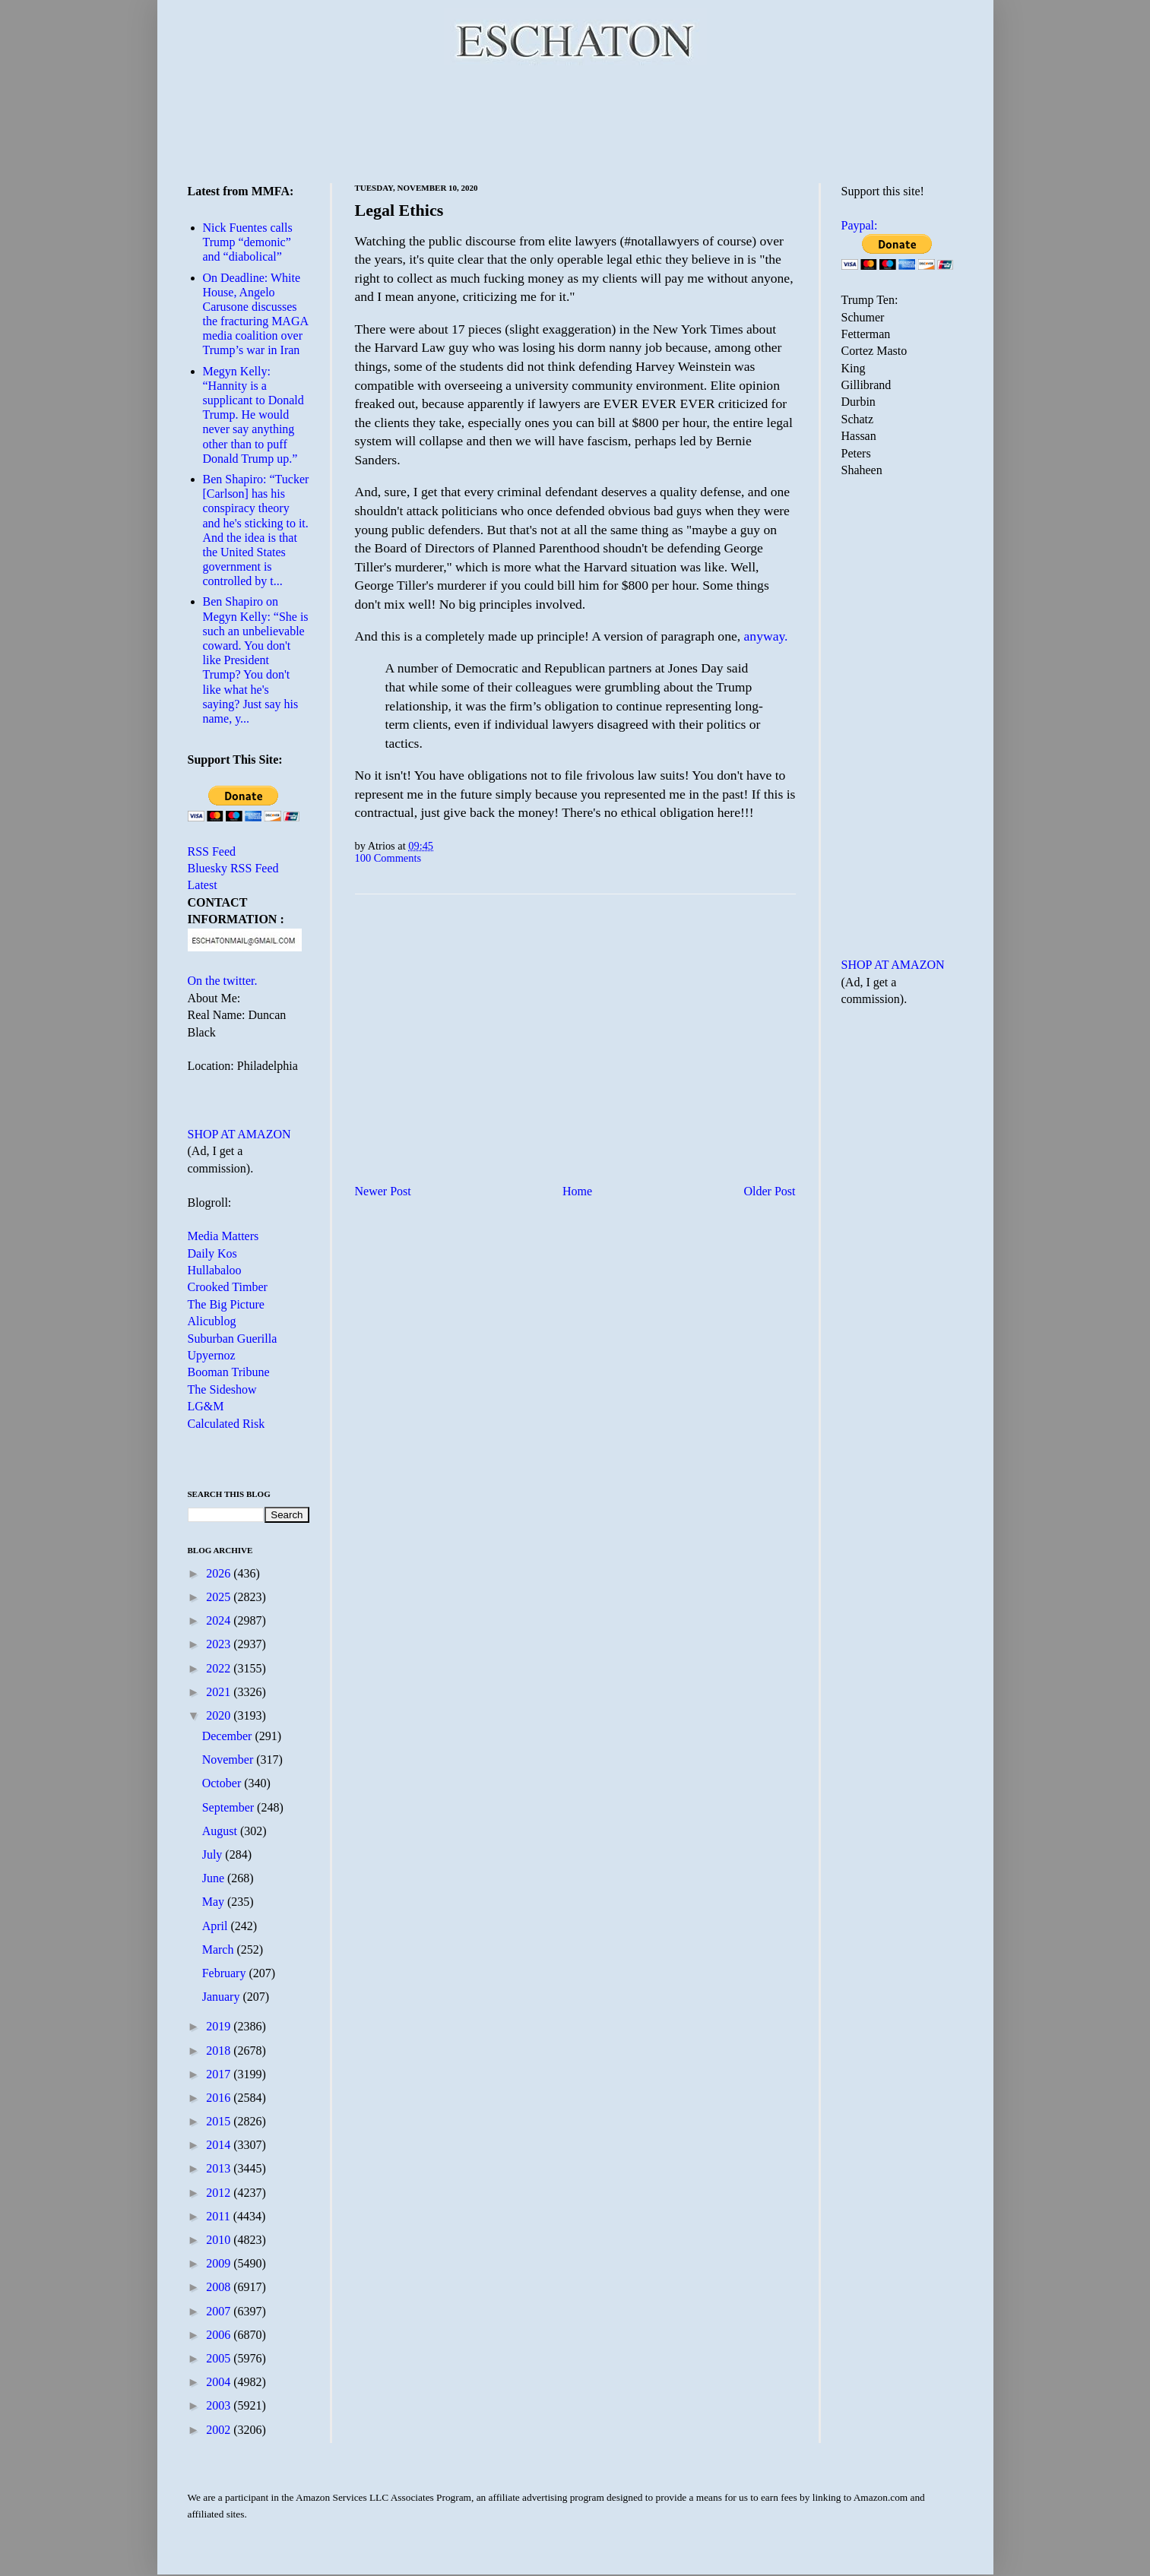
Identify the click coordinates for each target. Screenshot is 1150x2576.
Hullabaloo (215, 1270)
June (214, 1878)
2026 (219, 1573)
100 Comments (388, 858)
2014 (219, 2144)
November (229, 1759)
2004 (219, 2381)
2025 (219, 1596)
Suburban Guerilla (232, 1338)
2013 (219, 2168)
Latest (202, 884)
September (229, 1807)
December (228, 1735)
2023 (219, 1644)
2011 (219, 2216)
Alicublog (212, 1321)
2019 (219, 2026)
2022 (219, 1668)
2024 (219, 1620)
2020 (219, 1715)
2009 (219, 2263)
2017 (219, 2074)
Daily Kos (212, 1253)
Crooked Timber (228, 1286)
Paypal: (859, 225)
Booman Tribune (229, 1372)
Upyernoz (212, 1355)
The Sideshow (222, 1389)
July (214, 1854)
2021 (219, 1691)
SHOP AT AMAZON (239, 1134)
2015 (219, 2121)
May (214, 1901)
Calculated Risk (226, 1423)
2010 (219, 2239)
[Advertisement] (575, 121)
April (216, 1925)
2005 (219, 2358)
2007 (219, 2311)
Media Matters (223, 1235)
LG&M (206, 1406)
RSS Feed (212, 851)
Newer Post (383, 1191)
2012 (219, 2192)
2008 (219, 2286)
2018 (219, 2050)
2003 (219, 2405)
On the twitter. (223, 980)
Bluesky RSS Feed (233, 868)
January (222, 1996)
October (223, 1783)
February (225, 1973)
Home (577, 1191)
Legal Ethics (399, 210)
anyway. (766, 636)
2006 (219, 2334)
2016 (219, 2097)
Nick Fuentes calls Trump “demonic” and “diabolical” (248, 242)
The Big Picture (226, 1304)
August (221, 1830)
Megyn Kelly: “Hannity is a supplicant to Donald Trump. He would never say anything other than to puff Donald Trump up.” (253, 415)
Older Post (770, 1191)
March (219, 1949)
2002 (219, 2429)
